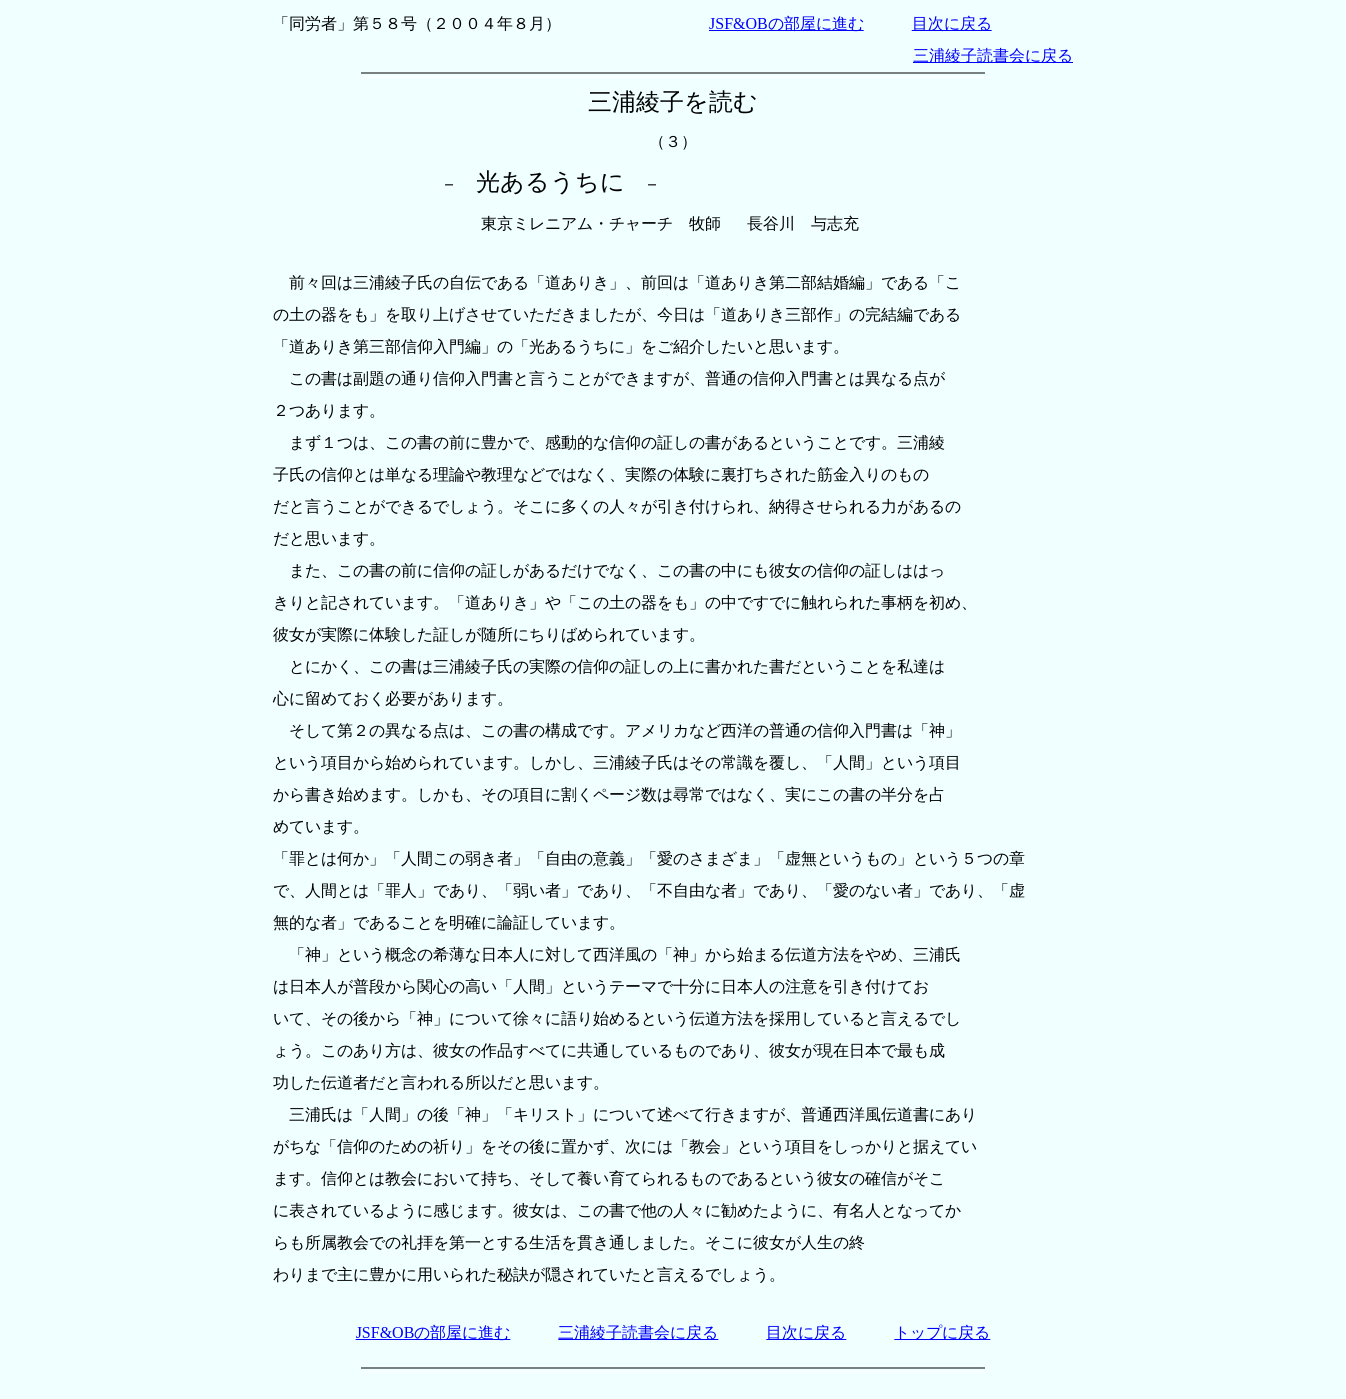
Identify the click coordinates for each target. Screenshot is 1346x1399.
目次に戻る (952, 23)
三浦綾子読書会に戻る (993, 55)
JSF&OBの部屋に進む (786, 23)
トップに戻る (942, 1332)
